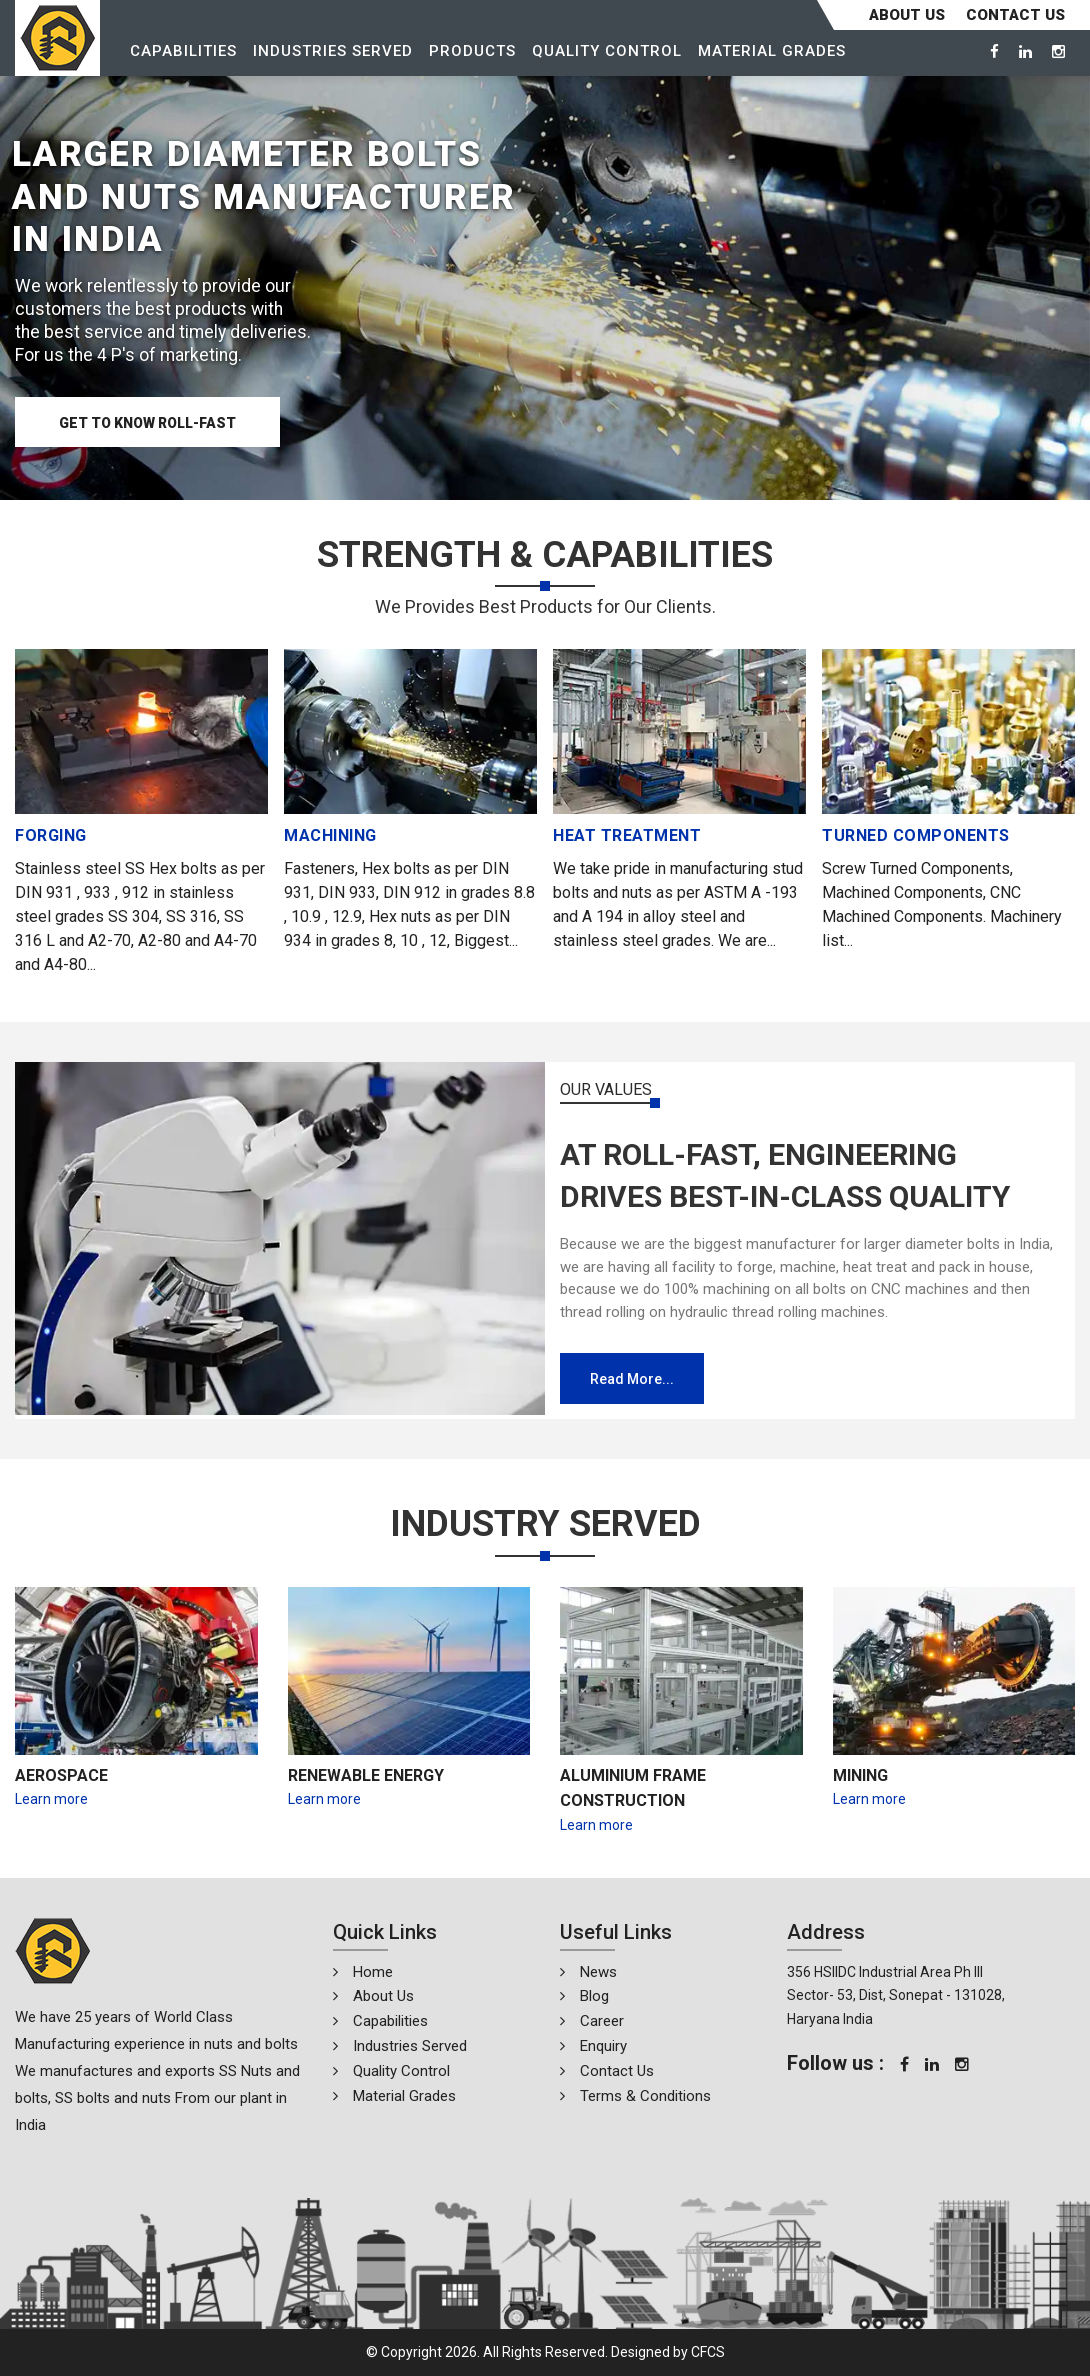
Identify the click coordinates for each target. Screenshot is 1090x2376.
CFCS (708, 2352)
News (598, 1972)
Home (373, 1972)
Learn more (51, 1799)
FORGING (51, 835)
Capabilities (183, 51)
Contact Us (617, 2071)
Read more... (632, 1379)
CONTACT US (1015, 15)
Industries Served (333, 51)
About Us (907, 15)
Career (602, 2021)
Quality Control (607, 51)
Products (472, 51)
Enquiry (603, 2046)
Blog (594, 1996)
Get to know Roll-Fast (147, 423)
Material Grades (772, 51)
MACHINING (330, 835)
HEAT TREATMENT (627, 835)
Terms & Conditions (645, 2096)
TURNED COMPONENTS (916, 835)
